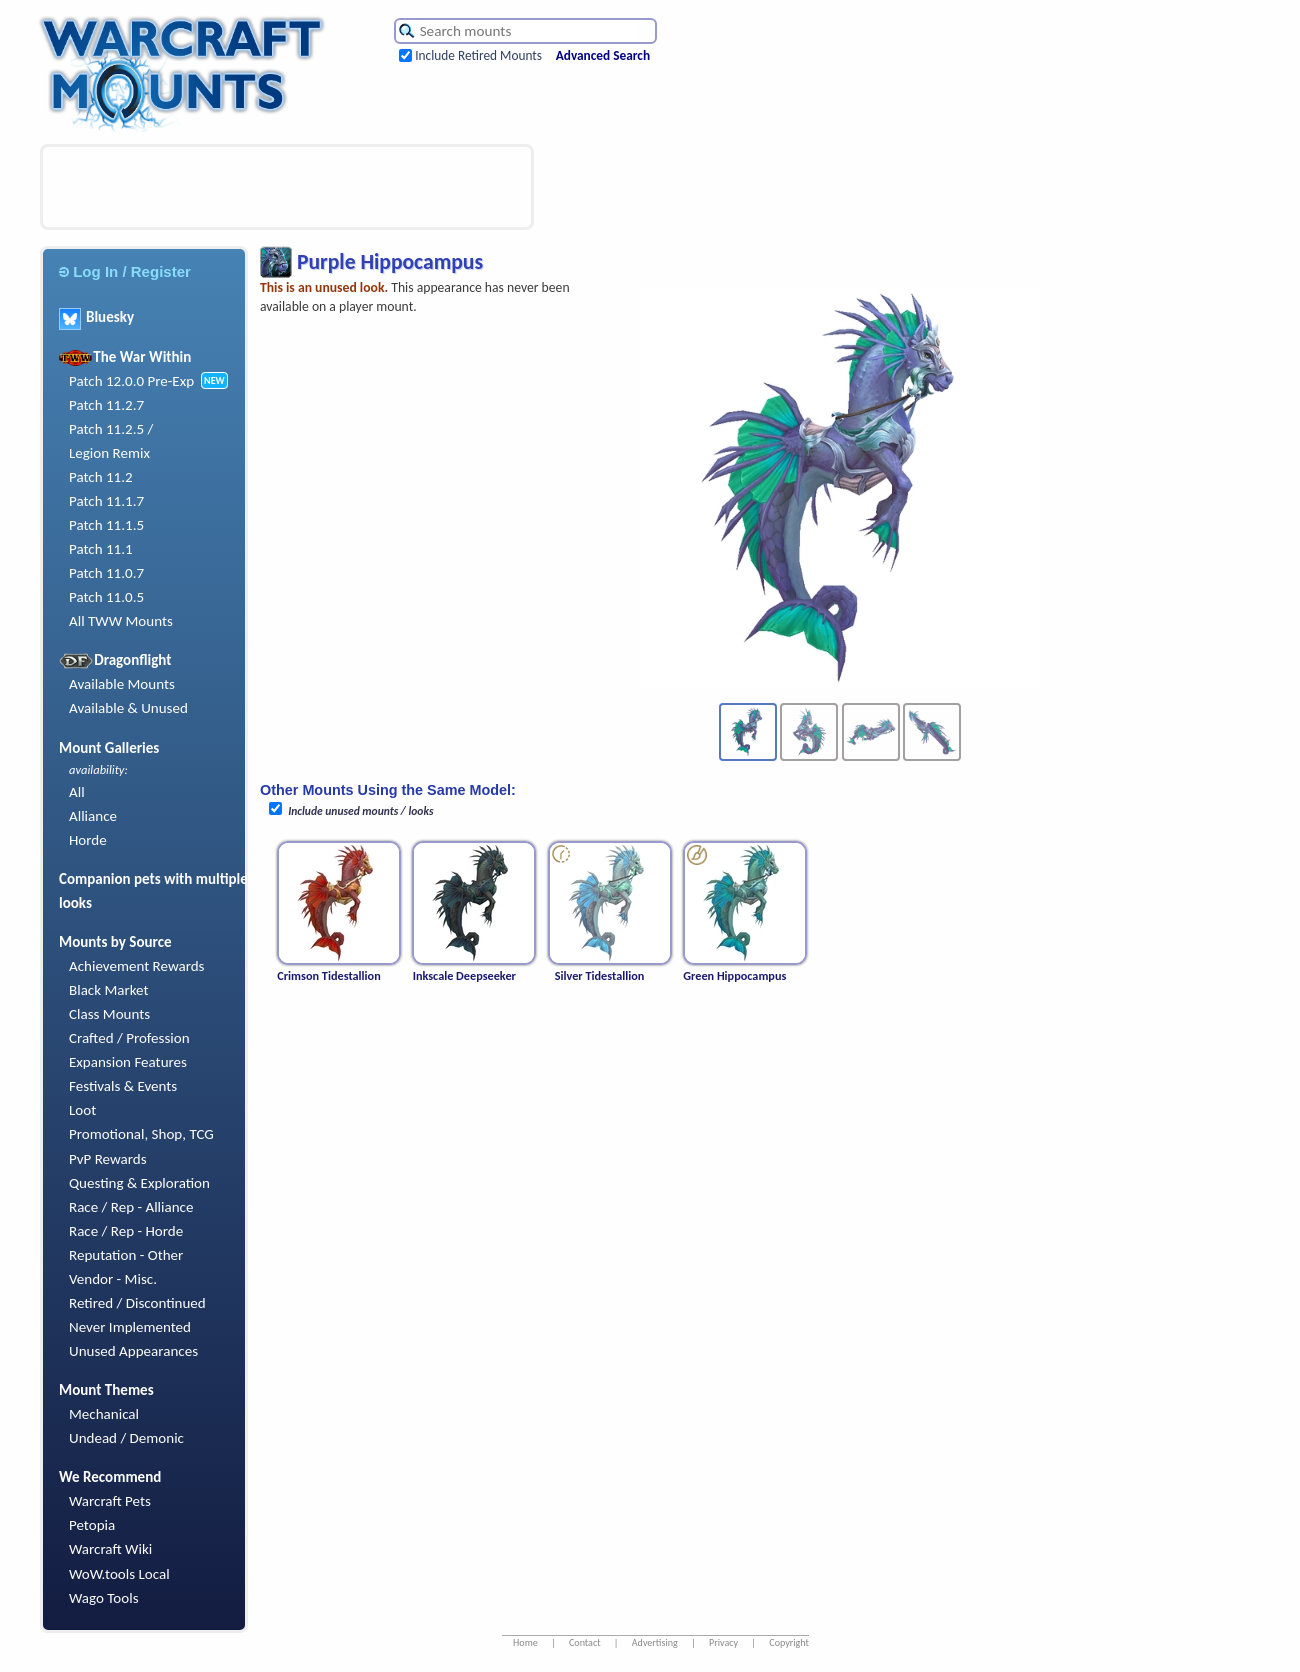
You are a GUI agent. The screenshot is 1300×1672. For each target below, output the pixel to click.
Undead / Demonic (126, 1438)
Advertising (655, 1642)
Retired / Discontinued (137, 1303)
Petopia (92, 1525)
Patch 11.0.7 (106, 573)
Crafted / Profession (129, 1038)
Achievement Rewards (137, 966)
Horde (88, 840)
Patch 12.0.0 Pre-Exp (131, 381)
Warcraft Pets (110, 1501)
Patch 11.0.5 (106, 597)
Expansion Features (128, 1062)
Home (525, 1642)
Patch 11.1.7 (106, 501)
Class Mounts (109, 1014)
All (77, 792)
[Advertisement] (287, 187)
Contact (585, 1642)
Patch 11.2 (101, 477)
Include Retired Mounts (478, 55)
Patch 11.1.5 (106, 525)
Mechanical (104, 1414)
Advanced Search (603, 55)
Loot (82, 1110)
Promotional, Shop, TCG (141, 1134)
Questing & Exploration (139, 1183)
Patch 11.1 (101, 549)
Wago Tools (104, 1598)
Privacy (723, 1642)
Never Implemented (130, 1327)
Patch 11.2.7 (106, 405)
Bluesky (96, 317)
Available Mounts (122, 684)
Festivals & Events (123, 1086)
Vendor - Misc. (113, 1279)
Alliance (93, 816)
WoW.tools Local (119, 1574)
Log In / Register (125, 271)
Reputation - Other (126, 1255)
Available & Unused (128, 708)
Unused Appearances (133, 1351)
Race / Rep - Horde (126, 1231)
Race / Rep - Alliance (131, 1207)
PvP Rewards (108, 1159)
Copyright (789, 1642)
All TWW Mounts (121, 621)
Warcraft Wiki (110, 1549)
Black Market (109, 990)
